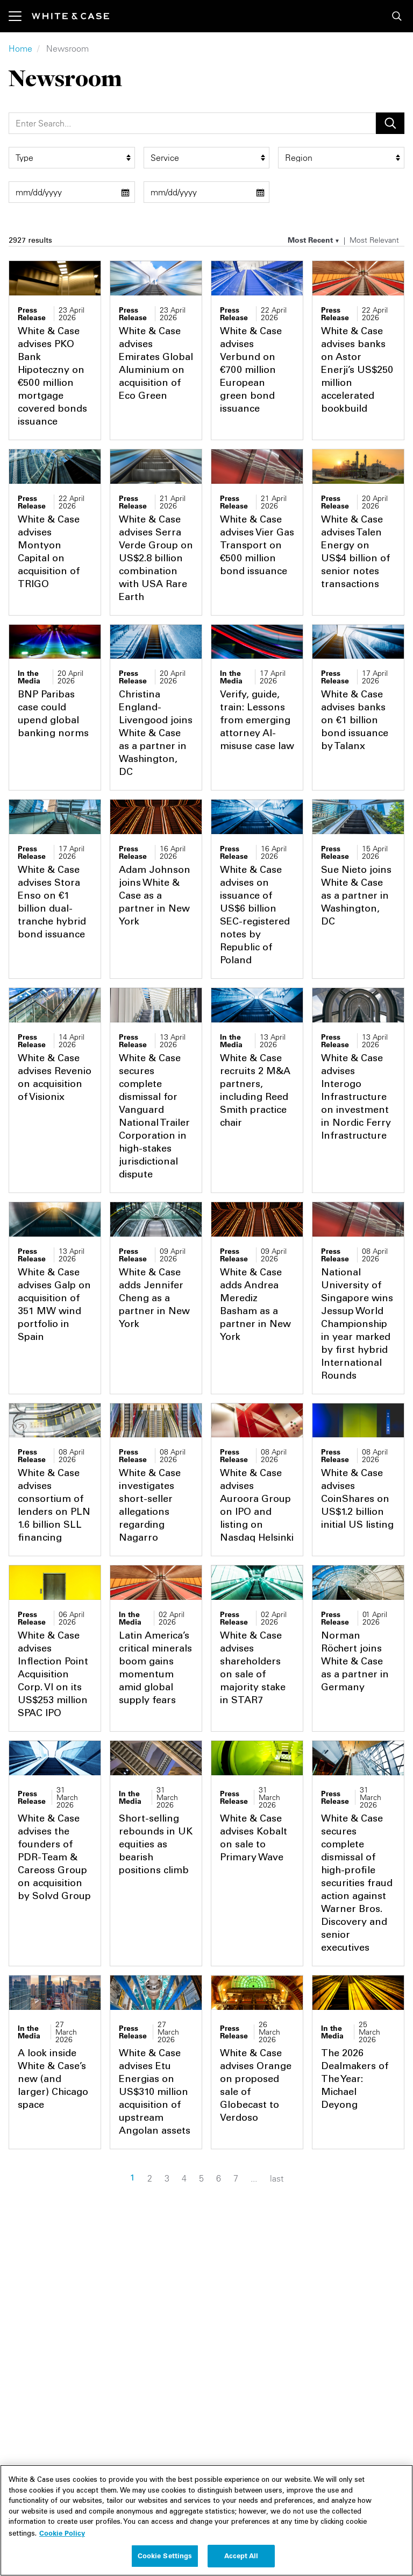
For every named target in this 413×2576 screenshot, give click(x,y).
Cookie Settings (165, 2562)
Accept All (241, 2562)
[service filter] (207, 157)
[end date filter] (207, 192)
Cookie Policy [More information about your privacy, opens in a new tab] (62, 2539)
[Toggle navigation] (20, 16)
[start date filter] (72, 192)
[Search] (192, 123)
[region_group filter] (341, 157)
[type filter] (72, 157)
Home (20, 48)
